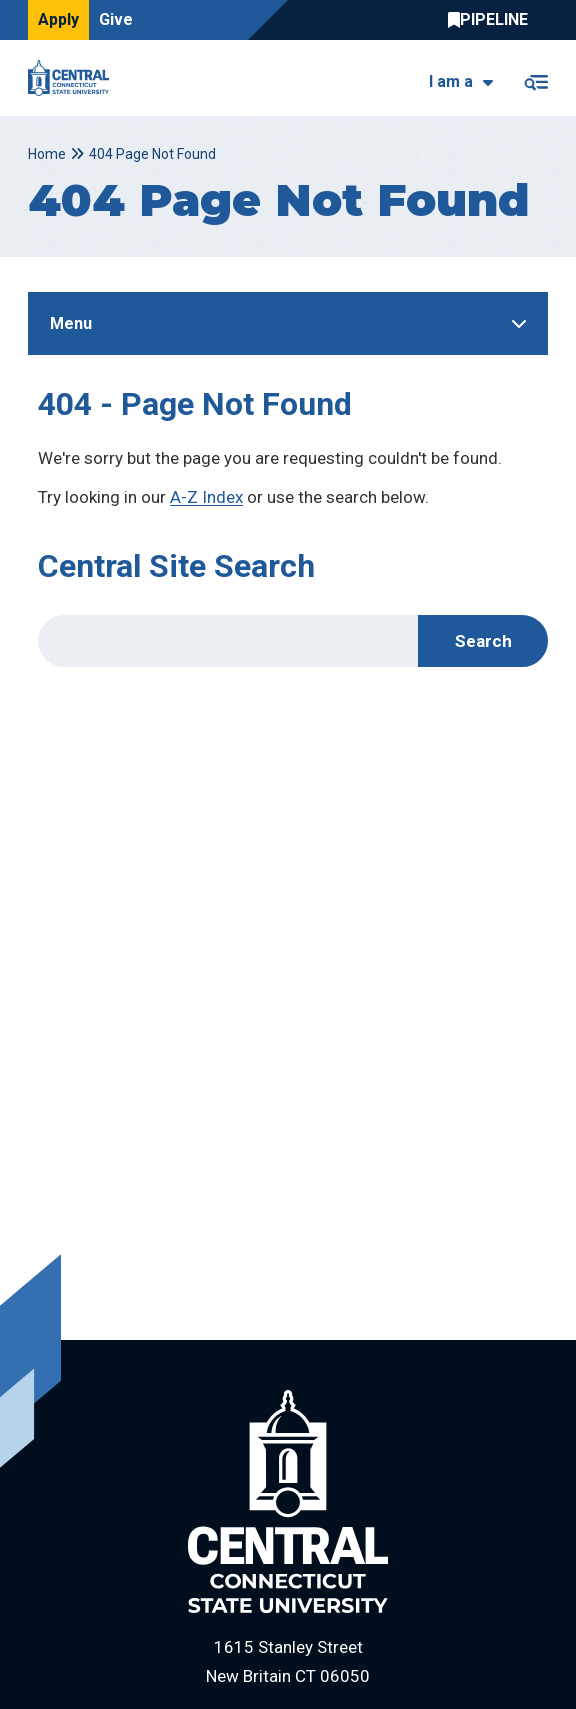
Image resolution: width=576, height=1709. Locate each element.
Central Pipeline (493, 20)
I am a (451, 81)
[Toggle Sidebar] (288, 323)
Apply (58, 19)
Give (116, 19)
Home (47, 154)
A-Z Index (206, 497)
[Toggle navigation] (535, 78)
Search (483, 641)
